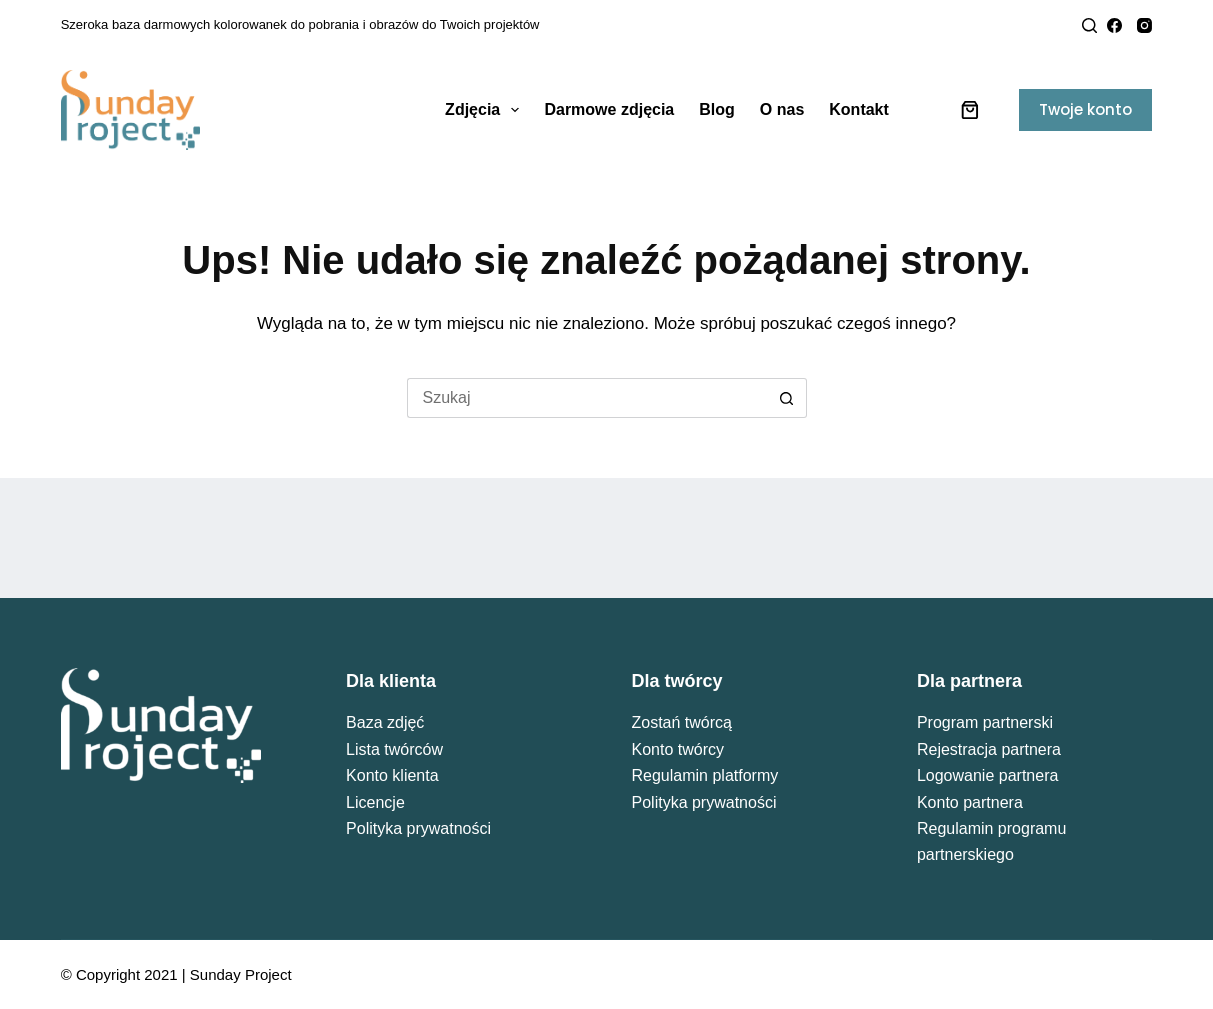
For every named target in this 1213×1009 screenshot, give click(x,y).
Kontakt (859, 109)
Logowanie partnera (987, 775)
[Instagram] (1144, 25)
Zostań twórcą (682, 722)
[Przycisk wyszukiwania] (787, 398)
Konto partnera (970, 802)
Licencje (375, 802)
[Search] (1089, 25)
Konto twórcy (678, 749)
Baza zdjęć (385, 722)
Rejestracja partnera (989, 749)
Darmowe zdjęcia (609, 109)
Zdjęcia (486, 110)
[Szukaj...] (587, 398)
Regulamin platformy (705, 775)
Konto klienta (392, 775)
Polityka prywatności (418, 828)
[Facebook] (1114, 25)
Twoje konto (1085, 109)
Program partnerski (985, 722)
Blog (717, 109)
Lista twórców (394, 749)
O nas (782, 109)
